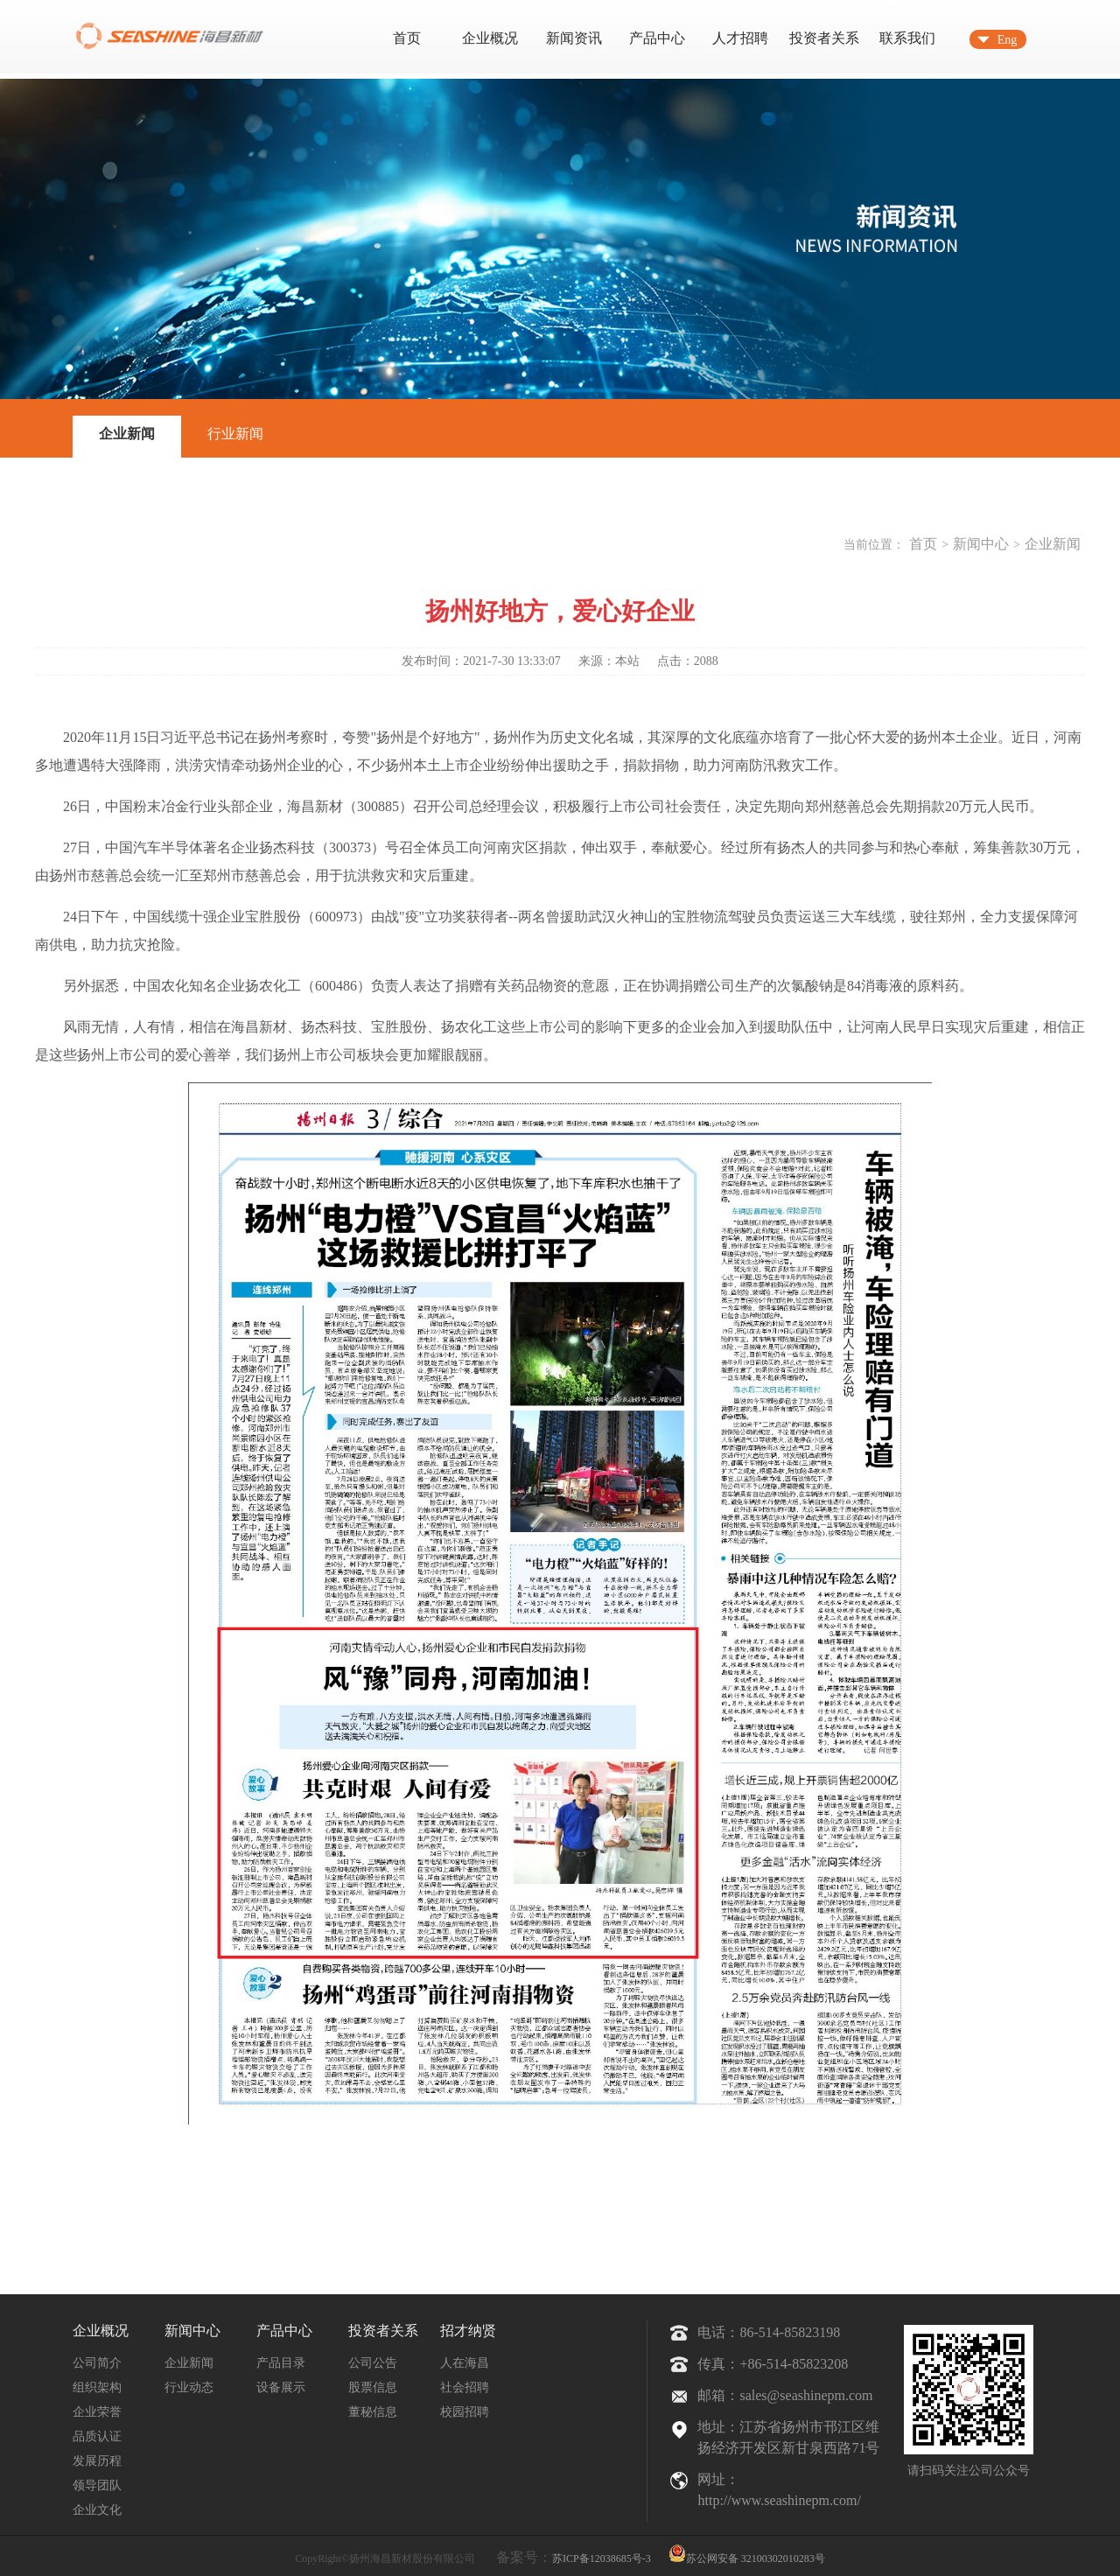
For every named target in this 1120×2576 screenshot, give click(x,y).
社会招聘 (464, 2387)
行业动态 (189, 2387)
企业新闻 (127, 433)
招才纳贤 (468, 2330)
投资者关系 (824, 38)
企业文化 (97, 2509)
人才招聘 (740, 38)
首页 (407, 38)
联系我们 (907, 38)
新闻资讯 (574, 38)
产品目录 (280, 2363)
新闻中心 (981, 543)
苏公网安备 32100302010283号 (746, 2553)
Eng (1008, 39)
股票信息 (372, 2387)
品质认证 (97, 2436)
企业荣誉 (97, 2411)
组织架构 (97, 2387)
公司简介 (97, 2363)
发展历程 (97, 2461)
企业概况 (490, 38)
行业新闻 (235, 433)
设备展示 (280, 2387)
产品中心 (657, 38)
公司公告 (372, 2363)
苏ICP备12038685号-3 (601, 2558)
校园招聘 (464, 2411)
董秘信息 (372, 2411)
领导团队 (97, 2485)
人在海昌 (464, 2363)
